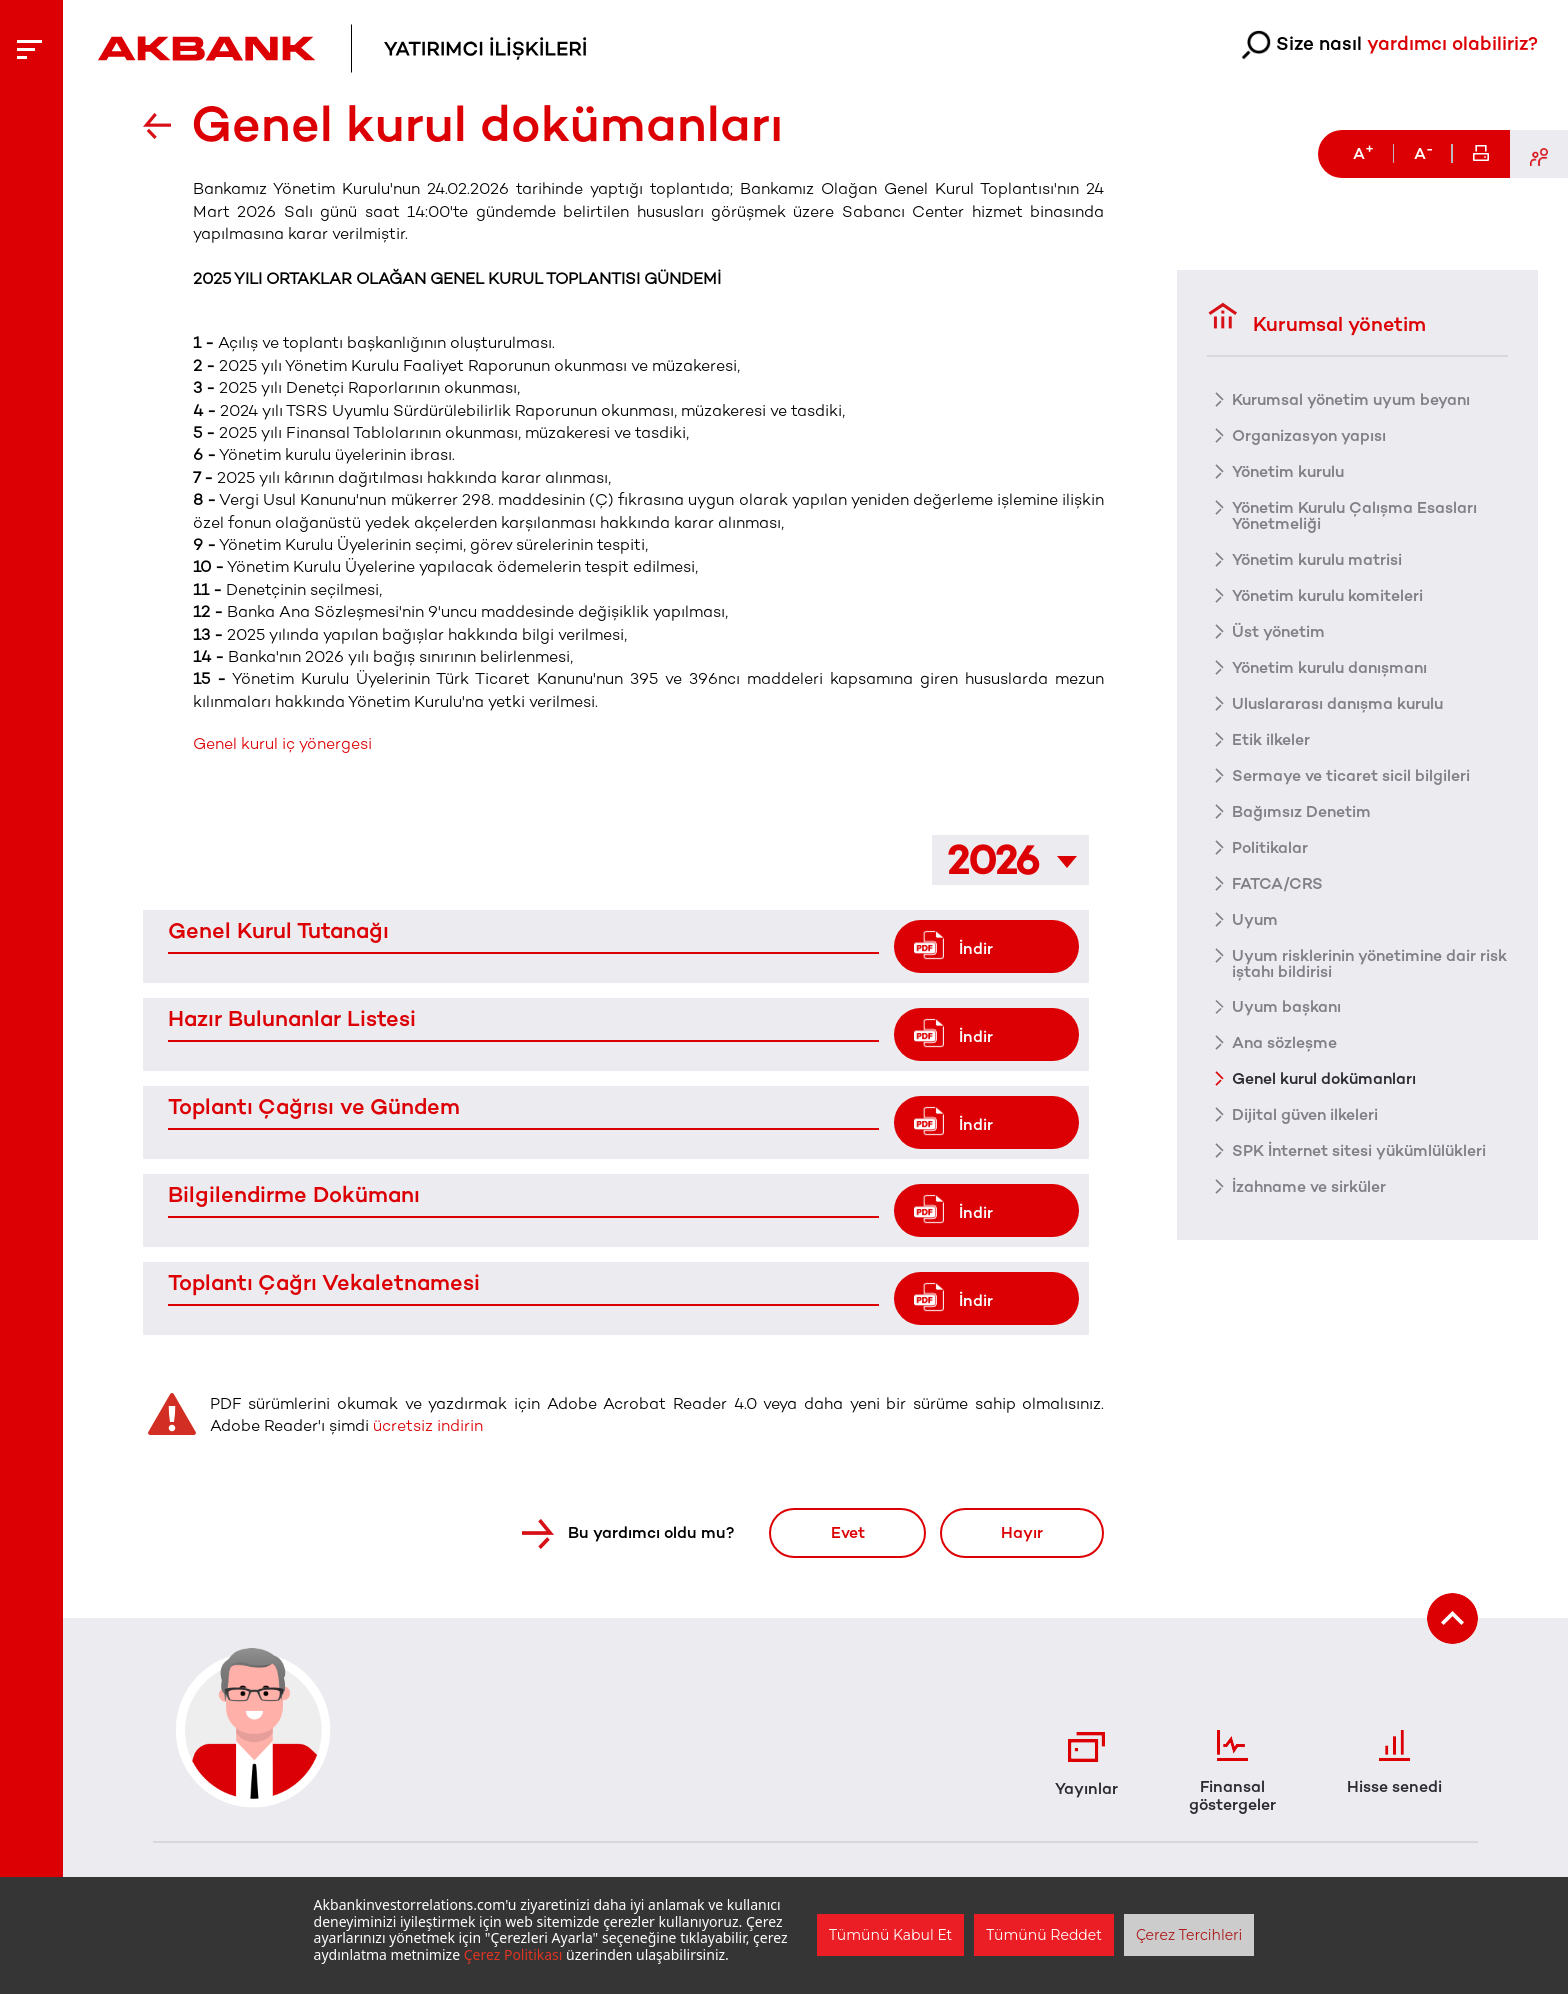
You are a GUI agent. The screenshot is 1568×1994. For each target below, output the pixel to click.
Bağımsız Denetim (1302, 810)
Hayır (1021, 1532)
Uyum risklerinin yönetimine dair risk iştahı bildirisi (1356, 962)
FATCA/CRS (1277, 882)
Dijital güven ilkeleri (1306, 1114)
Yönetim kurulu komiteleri (1329, 594)
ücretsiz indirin (428, 1425)
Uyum (1255, 918)
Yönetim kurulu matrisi (1319, 558)
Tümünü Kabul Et (890, 1935)
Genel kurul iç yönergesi (282, 743)
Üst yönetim (1279, 630)
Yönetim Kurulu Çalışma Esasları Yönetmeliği (1356, 514)
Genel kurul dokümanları (1326, 1078)
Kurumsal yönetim (1316, 317)
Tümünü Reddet (1044, 1935)
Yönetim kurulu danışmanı (1332, 666)
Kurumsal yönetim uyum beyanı (1354, 398)
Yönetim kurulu (1290, 470)
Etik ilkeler (1271, 738)
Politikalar (1270, 846)
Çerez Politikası (513, 1954)
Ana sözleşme (1285, 1042)
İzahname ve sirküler (1310, 1186)
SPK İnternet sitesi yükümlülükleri (1362, 1150)
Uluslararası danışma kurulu (1340, 702)
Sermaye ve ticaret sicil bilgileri (1351, 774)
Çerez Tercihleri (1189, 1935)
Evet (845, 1532)
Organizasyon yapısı (1310, 434)
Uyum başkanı (1287, 1006)
